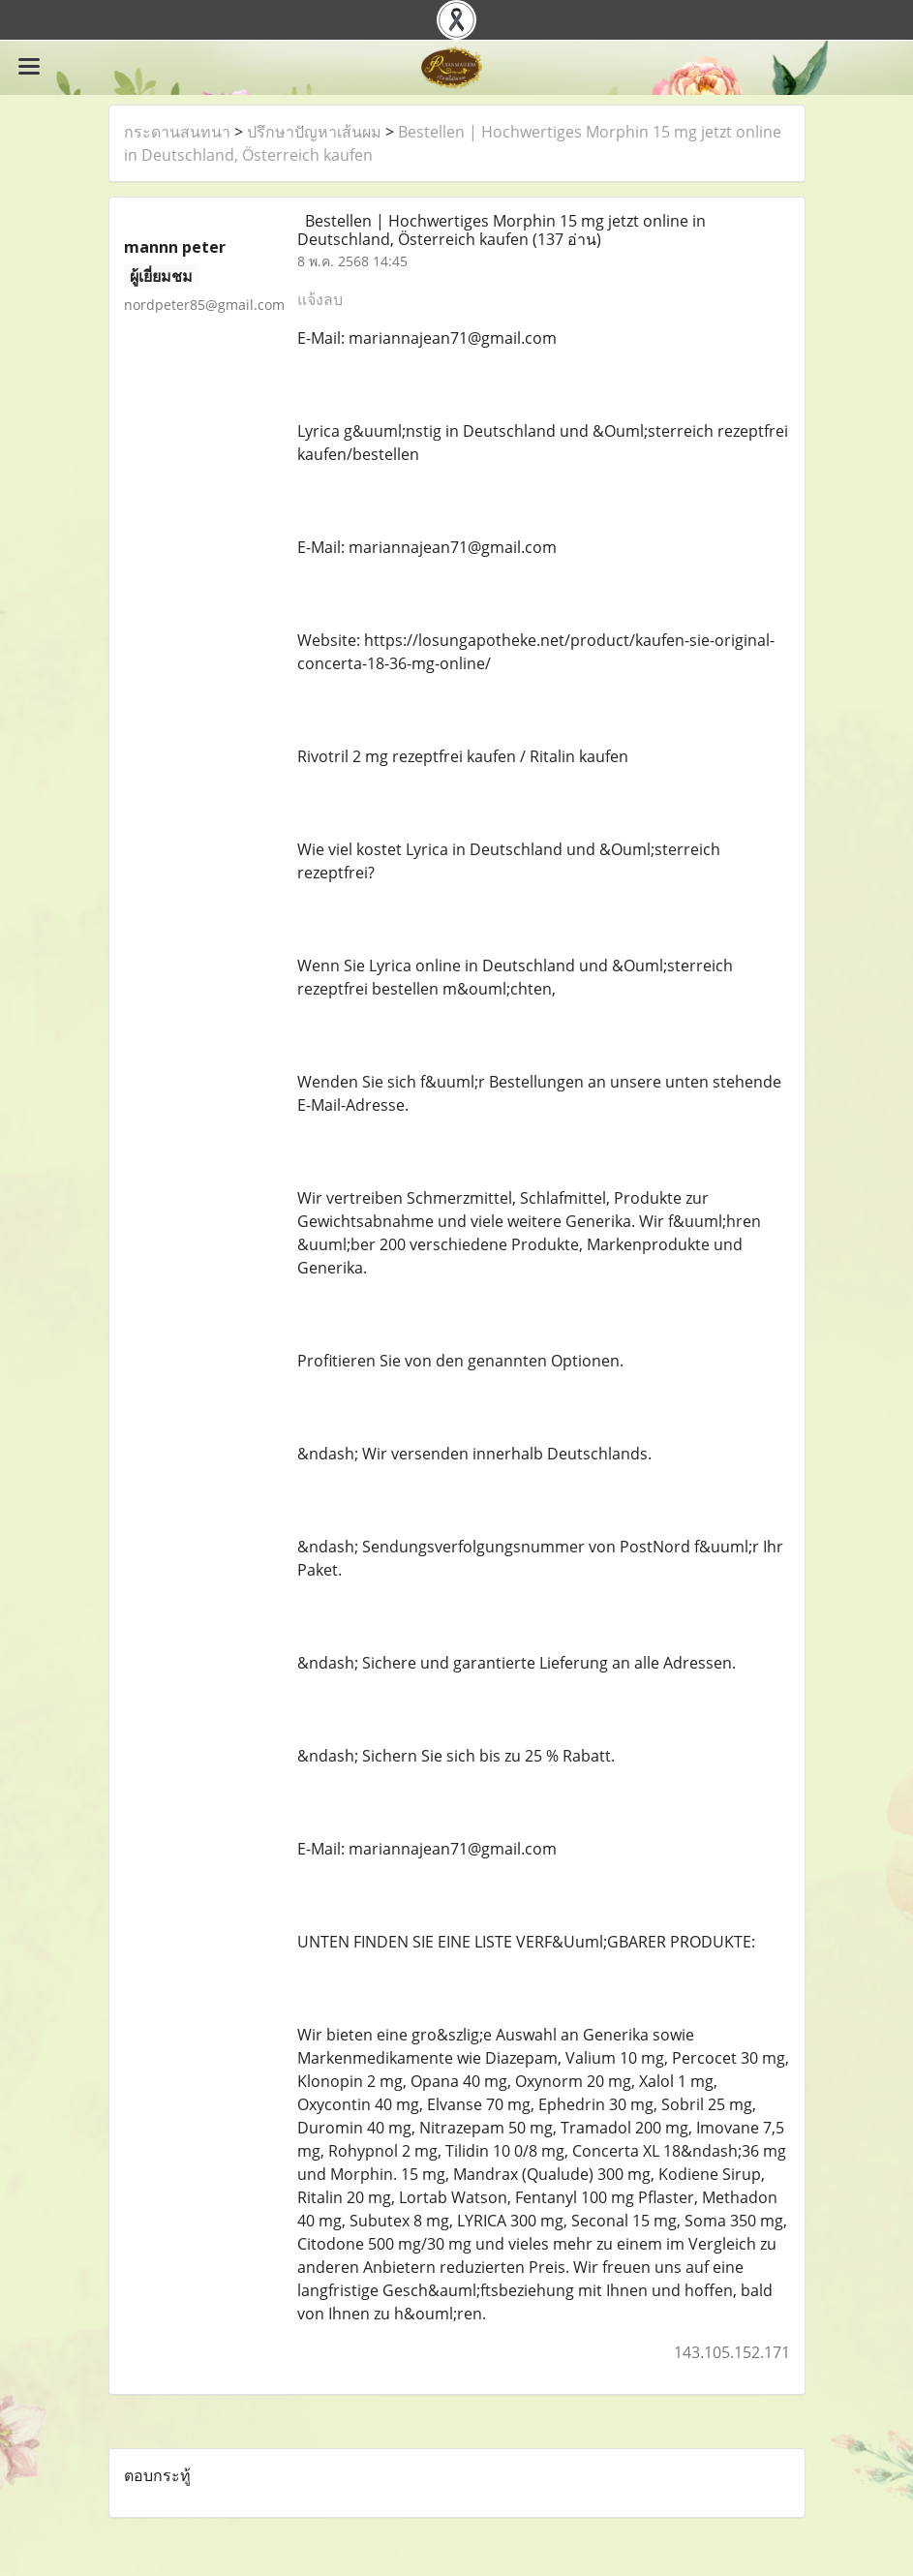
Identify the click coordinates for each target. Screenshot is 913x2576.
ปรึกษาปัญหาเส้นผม (314, 131)
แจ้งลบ (320, 299)
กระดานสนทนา (177, 131)
